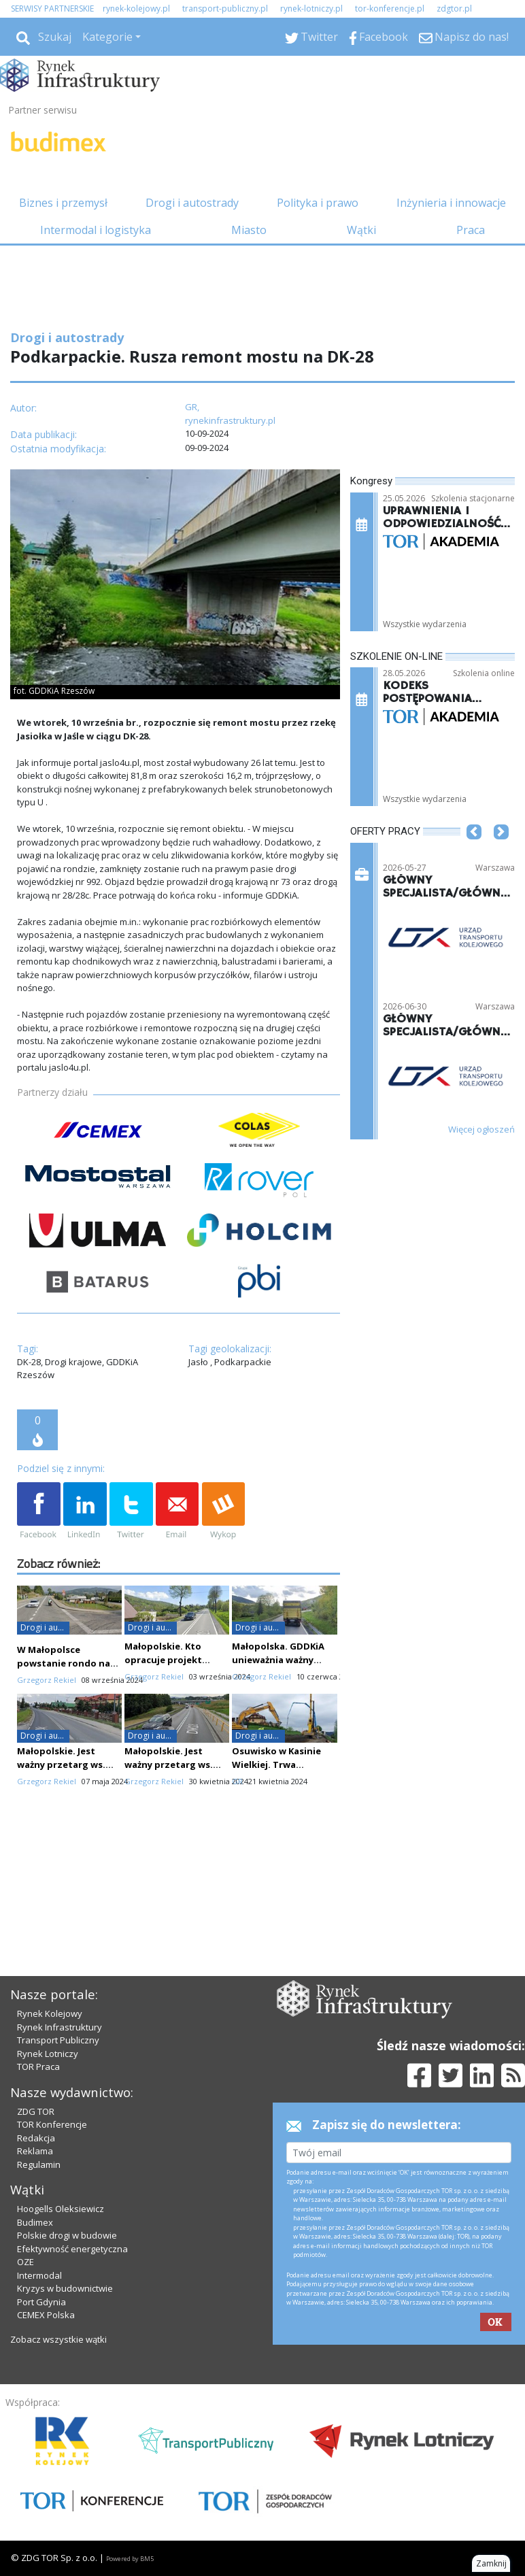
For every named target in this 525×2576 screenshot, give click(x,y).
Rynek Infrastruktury (59, 2027)
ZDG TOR (35, 2111)
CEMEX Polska (46, 2315)
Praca (470, 229)
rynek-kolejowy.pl (136, 8)
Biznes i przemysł (63, 202)
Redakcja (36, 2138)
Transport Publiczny (58, 2040)
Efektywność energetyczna (72, 2249)
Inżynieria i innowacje (451, 202)
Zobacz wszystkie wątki (58, 2339)
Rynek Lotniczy (47, 2053)
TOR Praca (38, 2066)
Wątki (361, 229)
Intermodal (39, 2275)
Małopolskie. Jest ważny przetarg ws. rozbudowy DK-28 (168, 1764)
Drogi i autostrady (192, 202)
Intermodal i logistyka (95, 229)
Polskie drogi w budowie (67, 2235)
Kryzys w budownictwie (65, 2288)
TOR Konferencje (52, 2124)
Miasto (249, 229)
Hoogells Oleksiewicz (60, 2209)
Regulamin (39, 2164)
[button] (474, 852)
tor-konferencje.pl (389, 8)
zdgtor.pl (454, 8)
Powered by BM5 (130, 2558)
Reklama (35, 2151)
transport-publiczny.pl (225, 8)
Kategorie (107, 36)
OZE (25, 2262)
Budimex (35, 2222)
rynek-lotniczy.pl (311, 8)
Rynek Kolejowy (49, 2013)
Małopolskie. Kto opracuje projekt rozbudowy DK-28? (166, 1659)
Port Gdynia (41, 2302)
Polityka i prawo (317, 202)
